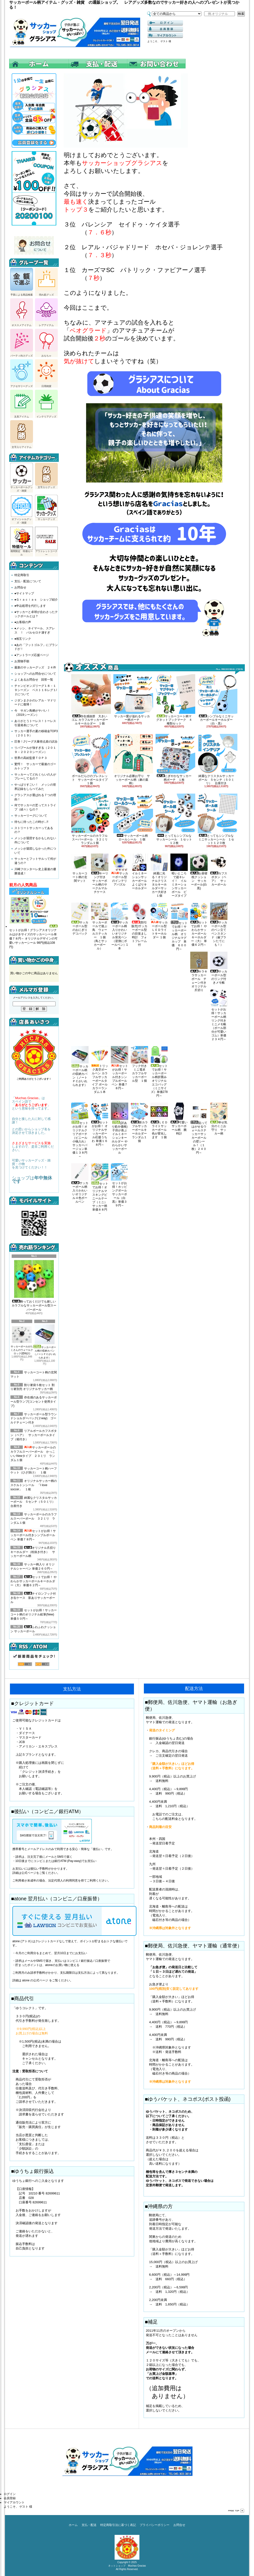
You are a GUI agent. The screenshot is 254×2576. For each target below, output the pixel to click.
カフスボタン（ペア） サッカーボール (218, 870)
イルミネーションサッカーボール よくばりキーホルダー (139, 872)
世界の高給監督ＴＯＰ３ (30, 758)
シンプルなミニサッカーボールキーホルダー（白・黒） (216, 699)
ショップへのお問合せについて (35, 673)
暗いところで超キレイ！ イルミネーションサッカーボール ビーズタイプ (179, 875)
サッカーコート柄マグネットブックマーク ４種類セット (174, 699)
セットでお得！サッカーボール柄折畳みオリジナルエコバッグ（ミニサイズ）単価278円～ (159, 1071)
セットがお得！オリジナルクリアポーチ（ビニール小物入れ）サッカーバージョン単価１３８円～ (80, 1130)
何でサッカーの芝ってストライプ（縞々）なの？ (35, 807)
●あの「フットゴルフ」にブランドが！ (36, 647)
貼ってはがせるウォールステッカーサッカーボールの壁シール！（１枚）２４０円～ (199, 1128)
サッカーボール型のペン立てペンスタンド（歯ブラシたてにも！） (218, 924)
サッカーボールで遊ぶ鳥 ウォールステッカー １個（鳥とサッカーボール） (99, 926)
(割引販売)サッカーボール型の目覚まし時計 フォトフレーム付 (139, 924)
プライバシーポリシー (154, 2525)
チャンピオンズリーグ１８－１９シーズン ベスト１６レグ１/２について (35, 690)
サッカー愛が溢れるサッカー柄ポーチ (132, 697)
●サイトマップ (24, 593)
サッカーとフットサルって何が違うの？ (35, 861)
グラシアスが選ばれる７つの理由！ (35, 797)
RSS (25, 1664)
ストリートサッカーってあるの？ (33, 830)
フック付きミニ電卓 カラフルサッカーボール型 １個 (139, 1064)
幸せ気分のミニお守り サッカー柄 (218, 1119)
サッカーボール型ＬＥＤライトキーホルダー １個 (159, 921)
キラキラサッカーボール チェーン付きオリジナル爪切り (199, 972)
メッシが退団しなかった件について (35, 851)
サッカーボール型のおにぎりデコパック (80, 919)
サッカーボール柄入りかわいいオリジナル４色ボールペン (80, 1183)
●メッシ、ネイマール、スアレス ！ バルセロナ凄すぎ (34, 630)
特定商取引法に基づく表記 (118, 2525)
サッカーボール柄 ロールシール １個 (132, 817)
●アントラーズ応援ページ (31, 655)
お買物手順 (21, 661)
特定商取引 (21, 575)
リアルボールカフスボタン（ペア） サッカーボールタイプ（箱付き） (33, 1435)
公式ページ (28, 1873)
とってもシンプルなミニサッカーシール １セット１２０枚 (216, 819)
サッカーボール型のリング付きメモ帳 (218, 968)
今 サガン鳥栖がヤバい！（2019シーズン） (32, 713)
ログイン (165, 23)
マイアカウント (165, 35)
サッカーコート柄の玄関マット (80, 868)
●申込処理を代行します (30, 606)
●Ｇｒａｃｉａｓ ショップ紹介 (36, 599)
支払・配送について (97, 63)
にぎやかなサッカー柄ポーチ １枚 (174, 757)
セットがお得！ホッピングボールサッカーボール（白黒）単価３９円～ (119, 1185)
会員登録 (165, 29)
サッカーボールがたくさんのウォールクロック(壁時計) (22, 1339)
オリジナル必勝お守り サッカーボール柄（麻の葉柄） (132, 759)
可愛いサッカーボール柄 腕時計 (179, 1119)
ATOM (42, 1664)
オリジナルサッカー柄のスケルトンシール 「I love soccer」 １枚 (33, 1485)
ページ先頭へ (236, 2511)
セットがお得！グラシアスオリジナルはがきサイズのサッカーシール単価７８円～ (33, 932)
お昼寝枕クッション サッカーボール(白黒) (199, 872)
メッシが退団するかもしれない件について (35, 840)
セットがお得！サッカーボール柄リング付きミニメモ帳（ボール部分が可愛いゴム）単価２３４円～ (218, 1015)
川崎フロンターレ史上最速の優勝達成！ (35, 871)
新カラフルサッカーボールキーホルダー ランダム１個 (139, 1123)
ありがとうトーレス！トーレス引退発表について (35, 723)
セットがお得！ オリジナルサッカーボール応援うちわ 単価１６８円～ (99, 1124)
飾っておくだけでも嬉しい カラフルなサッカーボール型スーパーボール (35, 1285)
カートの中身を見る (34, 960)
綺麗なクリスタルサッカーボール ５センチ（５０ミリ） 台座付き (34, 1502)
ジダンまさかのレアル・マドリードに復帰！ (35, 702)
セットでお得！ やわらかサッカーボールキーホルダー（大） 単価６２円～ (33, 1581)
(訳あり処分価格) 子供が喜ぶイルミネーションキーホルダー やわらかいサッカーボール (120, 1128)
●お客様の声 (22, 622)
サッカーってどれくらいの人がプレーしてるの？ (35, 776)
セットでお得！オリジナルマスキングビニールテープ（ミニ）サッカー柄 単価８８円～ (99, 1189)
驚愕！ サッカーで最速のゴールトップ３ (35, 766)
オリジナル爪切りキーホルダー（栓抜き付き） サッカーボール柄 (33, 1552)
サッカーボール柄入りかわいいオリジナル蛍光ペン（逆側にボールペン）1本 (119, 926)
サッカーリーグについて (30, 815)
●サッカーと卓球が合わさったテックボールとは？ (36, 614)
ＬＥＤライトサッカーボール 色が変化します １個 (160, 1121)
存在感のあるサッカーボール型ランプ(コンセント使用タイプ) (33, 1402)
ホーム (38, 63)
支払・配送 (89, 2525)
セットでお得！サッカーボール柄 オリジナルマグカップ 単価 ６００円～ (179, 927)
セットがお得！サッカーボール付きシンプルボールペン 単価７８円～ (33, 1535)
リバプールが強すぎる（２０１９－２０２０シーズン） (35, 750)
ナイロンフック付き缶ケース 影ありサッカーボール (33, 1598)
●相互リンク (22, 638)
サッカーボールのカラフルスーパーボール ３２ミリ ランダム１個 (33, 1518)
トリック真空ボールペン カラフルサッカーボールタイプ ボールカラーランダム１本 (99, 1070)
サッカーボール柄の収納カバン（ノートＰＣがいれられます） (44, 1341)
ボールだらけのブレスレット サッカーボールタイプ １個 (91, 759)
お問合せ (156, 63)
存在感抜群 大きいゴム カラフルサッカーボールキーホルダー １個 (89, 699)
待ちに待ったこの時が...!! (31, 822)
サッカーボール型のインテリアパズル (119, 870)
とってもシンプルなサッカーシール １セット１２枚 (174, 819)
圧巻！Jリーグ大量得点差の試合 (36, 741)
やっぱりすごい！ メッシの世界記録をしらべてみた (35, 787)
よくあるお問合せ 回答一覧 (33, 679)
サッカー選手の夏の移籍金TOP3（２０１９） (36, 733)
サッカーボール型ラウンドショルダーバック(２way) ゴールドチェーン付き (33, 1418)
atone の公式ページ (35, 1980)
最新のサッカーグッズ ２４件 (35, 667)
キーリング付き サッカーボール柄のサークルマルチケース (100, 874)
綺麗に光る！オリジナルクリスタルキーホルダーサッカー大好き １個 (160, 875)
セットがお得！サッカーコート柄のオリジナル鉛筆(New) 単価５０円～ (33, 1614)
